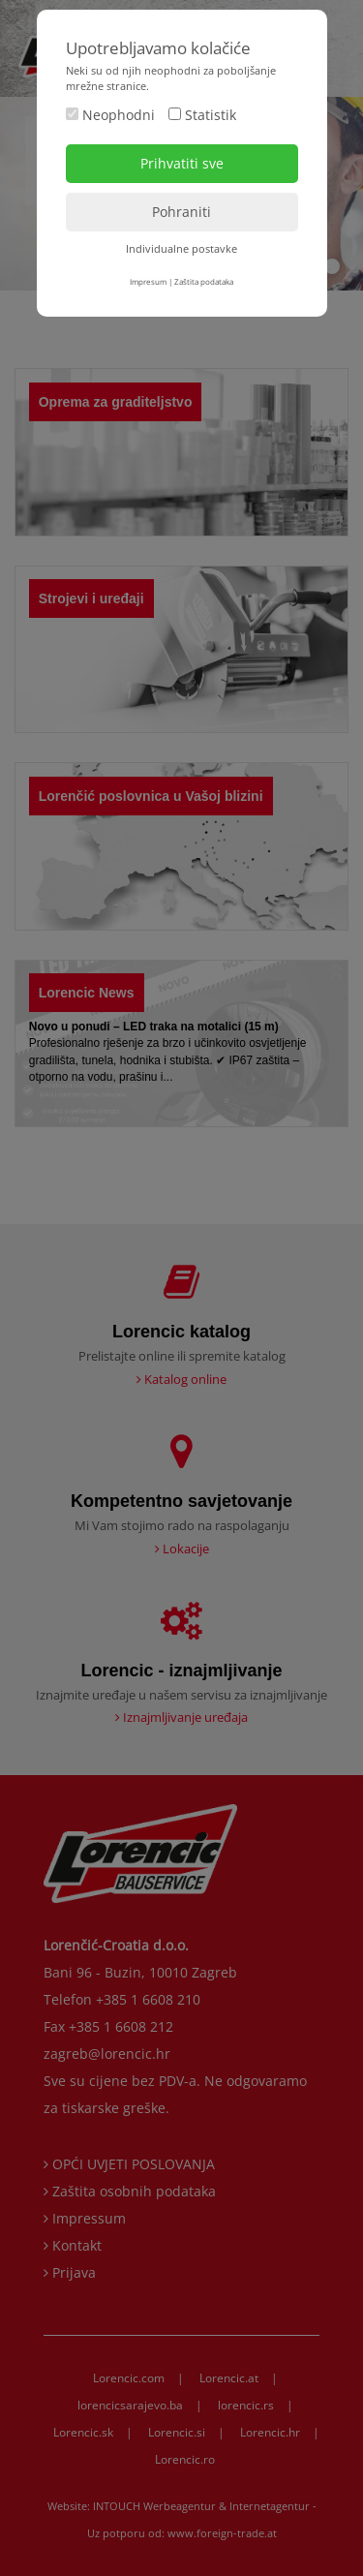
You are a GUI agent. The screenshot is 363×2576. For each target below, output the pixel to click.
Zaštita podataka (203, 281)
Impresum (148, 281)
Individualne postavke (181, 248)
